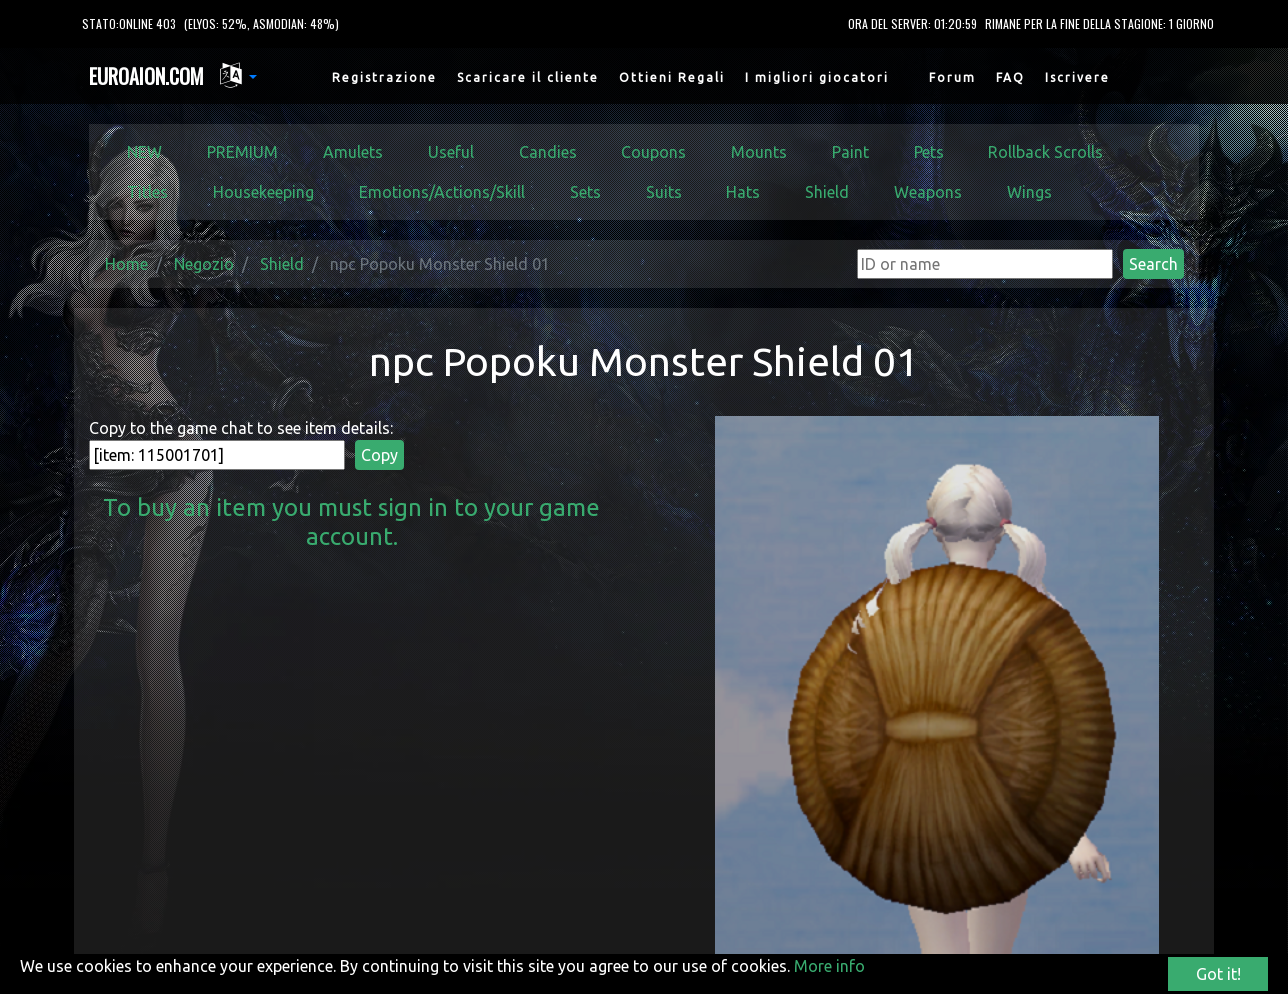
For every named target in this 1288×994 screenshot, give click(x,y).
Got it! (1218, 974)
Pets (929, 152)
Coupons (653, 152)
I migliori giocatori (817, 77)
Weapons (928, 192)
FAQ (1010, 77)
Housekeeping (263, 192)
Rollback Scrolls (1045, 152)
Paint (850, 152)
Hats (743, 192)
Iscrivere (1077, 77)
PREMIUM (242, 152)
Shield (827, 192)
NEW (144, 152)
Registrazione (384, 77)
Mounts (759, 152)
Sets (585, 192)
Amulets (353, 152)
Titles (147, 192)
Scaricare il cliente (528, 77)
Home (126, 264)
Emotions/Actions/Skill (442, 192)
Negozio (204, 264)
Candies (548, 152)
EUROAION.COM (146, 76)
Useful (451, 152)
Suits (664, 192)
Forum (952, 77)
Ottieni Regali (672, 77)
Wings (1029, 192)
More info (829, 966)
